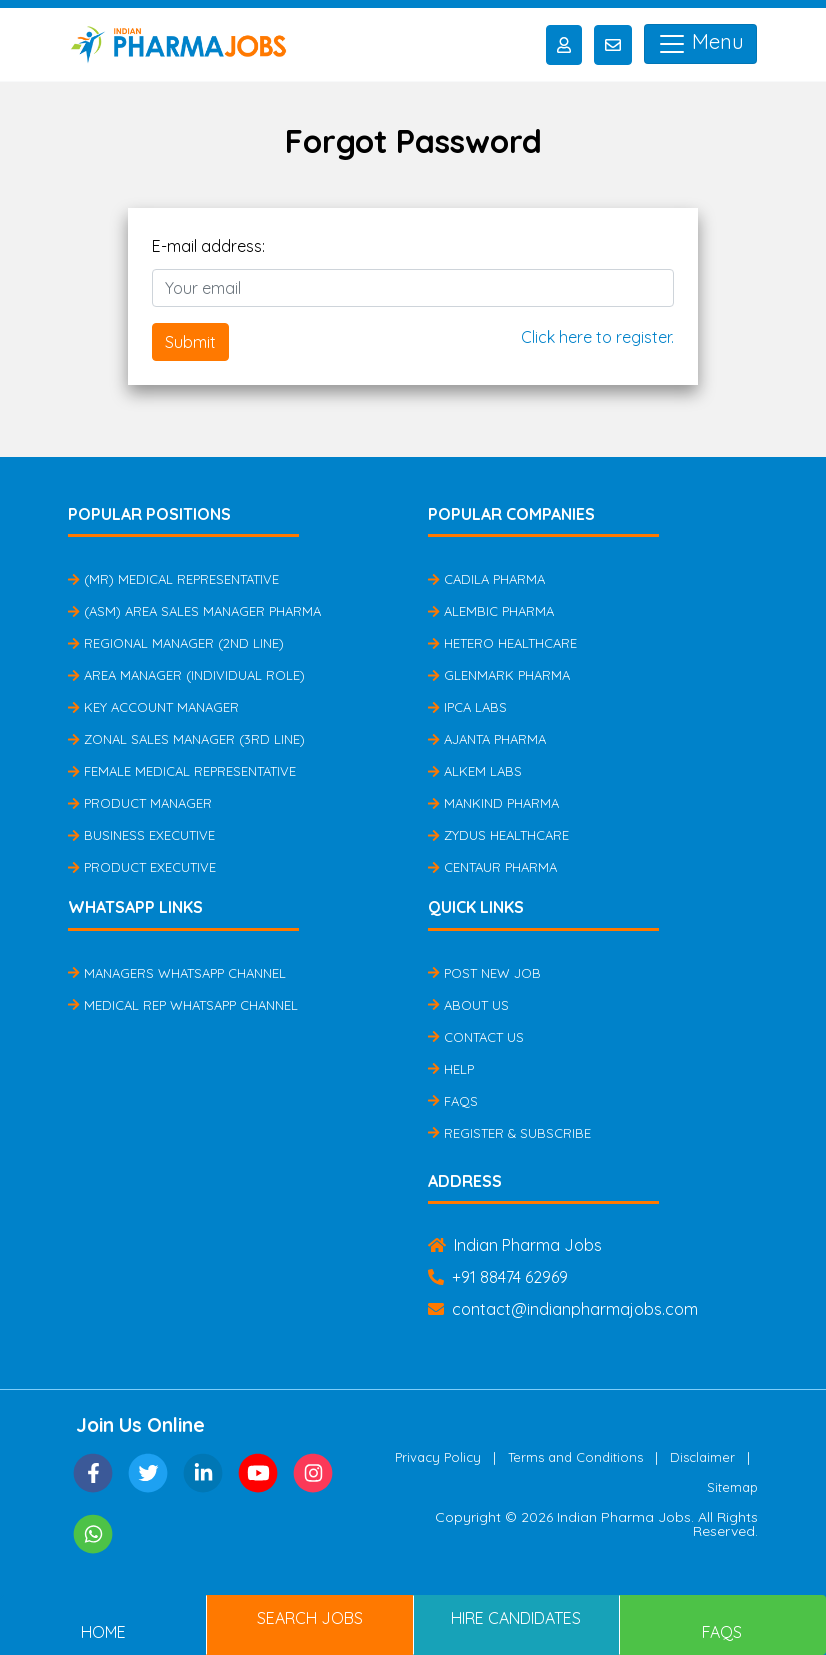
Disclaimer (702, 1457)
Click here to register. (597, 337)
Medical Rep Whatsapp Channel (183, 1005)
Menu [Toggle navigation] (700, 44)
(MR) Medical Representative (173, 579)
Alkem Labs (475, 771)
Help (451, 1069)
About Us (468, 1005)
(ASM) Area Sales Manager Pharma (194, 611)
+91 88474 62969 (498, 1277)
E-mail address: (208, 246)
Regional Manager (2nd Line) (176, 643)
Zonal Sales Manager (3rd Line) (186, 739)
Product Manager (140, 803)
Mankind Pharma (493, 803)
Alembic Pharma (491, 611)
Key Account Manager (153, 707)
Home (103, 1632)
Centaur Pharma (492, 867)
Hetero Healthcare (502, 643)
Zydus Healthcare (498, 835)
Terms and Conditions (575, 1457)
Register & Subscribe (509, 1133)
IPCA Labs (467, 707)
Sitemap (732, 1487)
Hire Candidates (516, 1618)
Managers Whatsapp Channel (177, 973)
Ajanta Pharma (487, 739)
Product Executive (142, 867)
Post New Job (484, 973)
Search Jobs (310, 1618)
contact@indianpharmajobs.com (563, 1309)
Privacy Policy (438, 1457)
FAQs (453, 1101)
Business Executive (141, 835)
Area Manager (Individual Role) (186, 675)
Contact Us (476, 1037)
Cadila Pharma (486, 579)
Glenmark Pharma (499, 675)
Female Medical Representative (182, 771)
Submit (190, 342)
